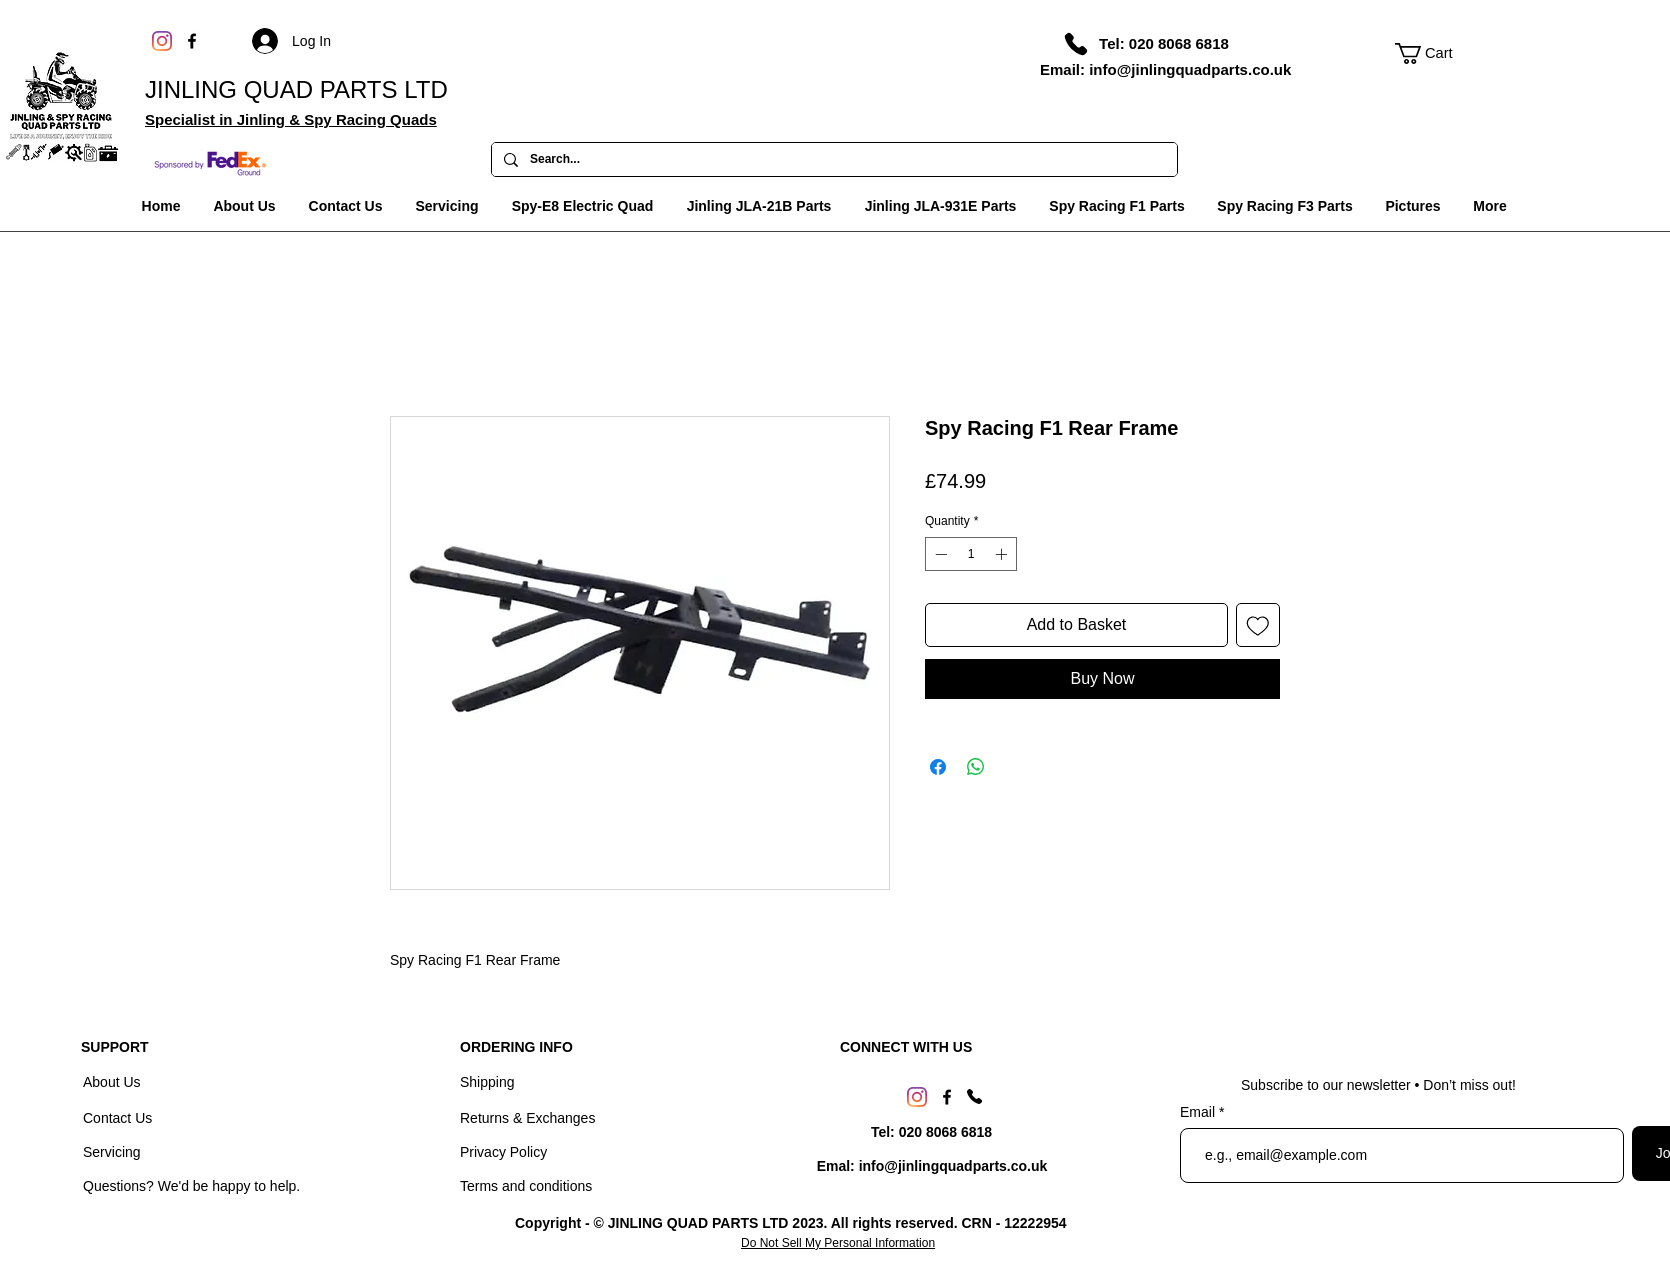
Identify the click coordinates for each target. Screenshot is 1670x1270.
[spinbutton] (971, 554)
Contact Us (119, 1118)
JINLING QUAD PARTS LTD (296, 89)
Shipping (487, 1082)
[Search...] (832, 160)
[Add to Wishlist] (1258, 625)
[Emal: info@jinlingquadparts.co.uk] (932, 1167)
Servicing (112, 1152)
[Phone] (1076, 44)
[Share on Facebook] (938, 767)
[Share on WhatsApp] (976, 767)
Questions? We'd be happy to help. (191, 1186)
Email (1199, 1112)
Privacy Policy (503, 1152)
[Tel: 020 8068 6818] (1164, 43)
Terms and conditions (526, 1186)
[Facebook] (192, 41)
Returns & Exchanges (527, 1118)
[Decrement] (939, 554)
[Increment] (1003, 554)
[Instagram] (162, 41)
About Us (113, 1082)
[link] (1435, 53)
